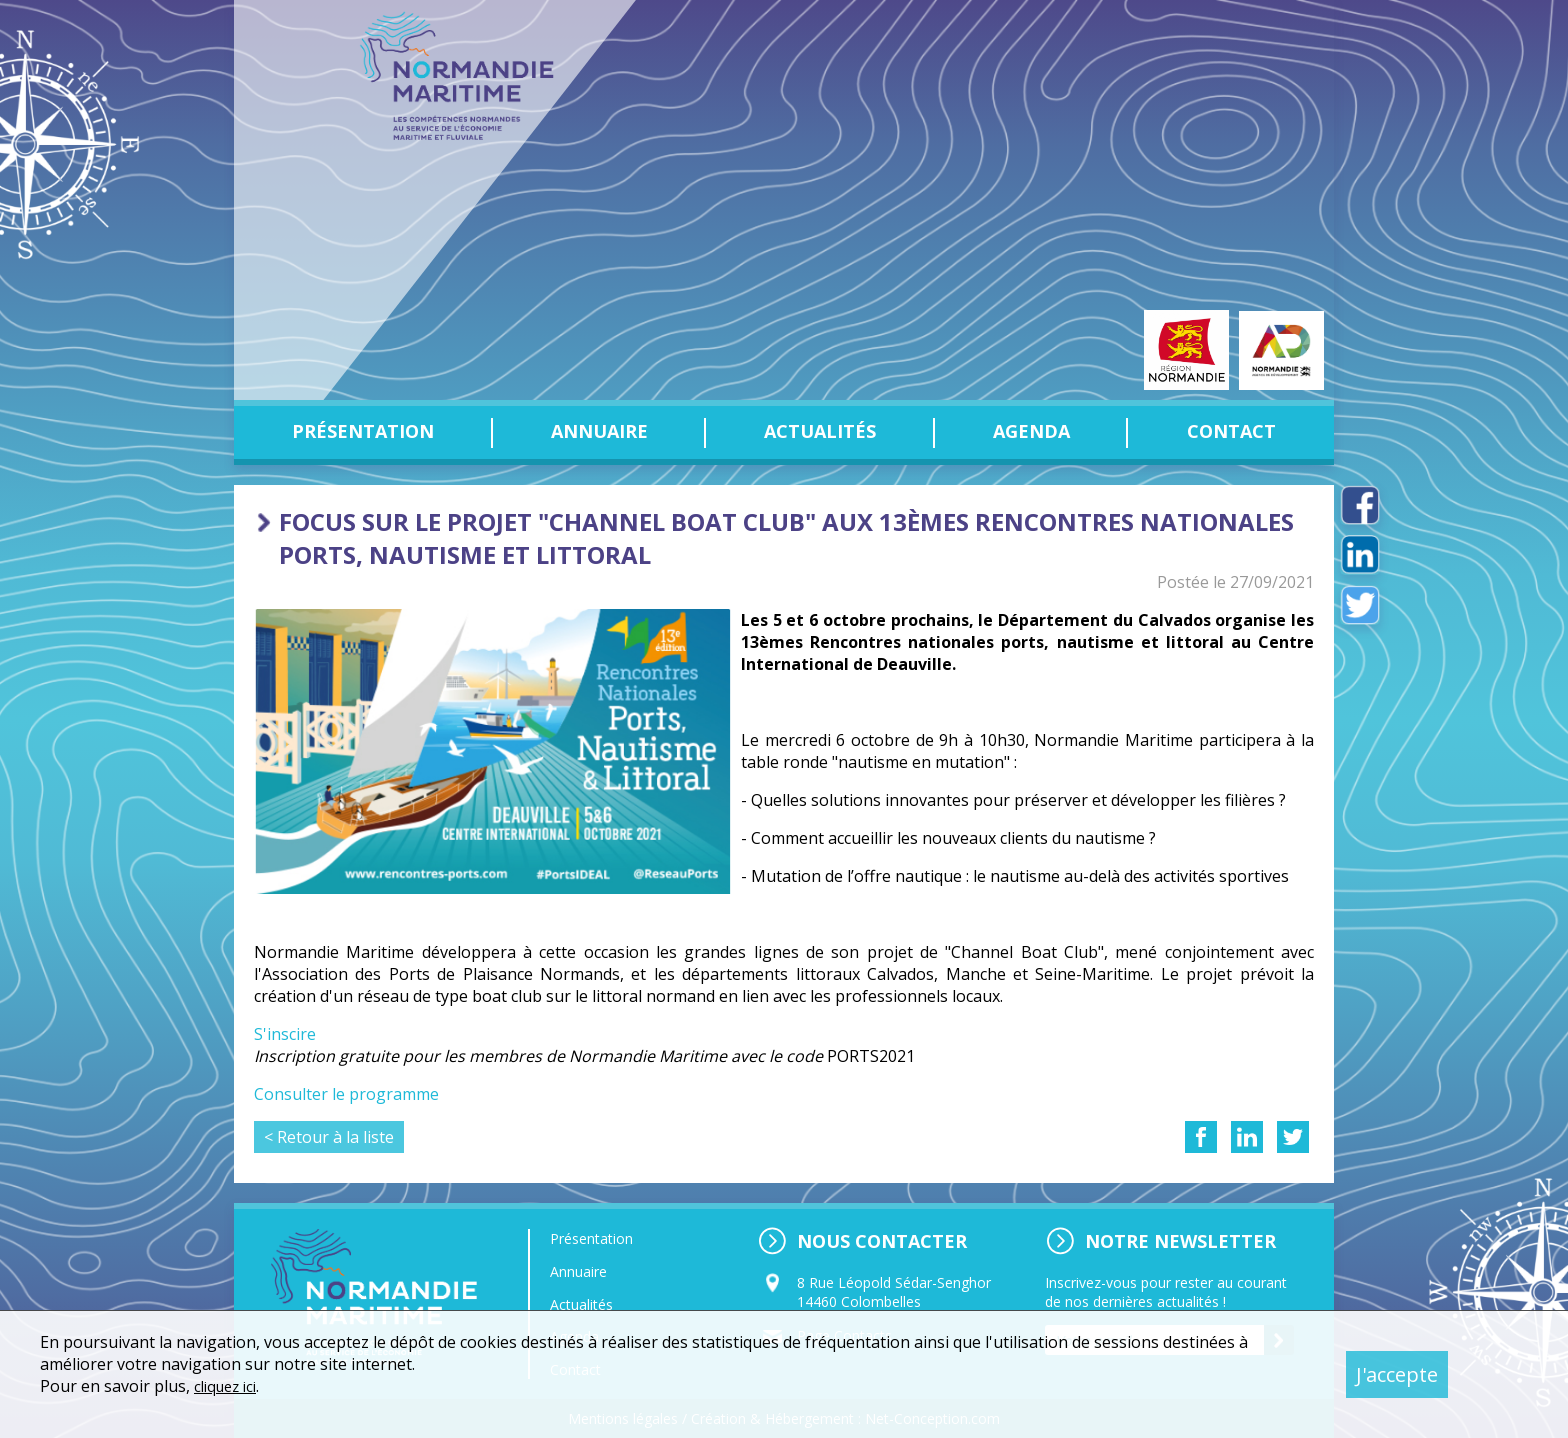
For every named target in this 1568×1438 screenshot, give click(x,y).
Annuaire (599, 431)
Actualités (820, 431)
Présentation (363, 431)
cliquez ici (229, 1386)
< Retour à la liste (329, 1137)
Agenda (1031, 431)
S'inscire (285, 1034)
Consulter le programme (346, 1094)
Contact (1231, 431)
